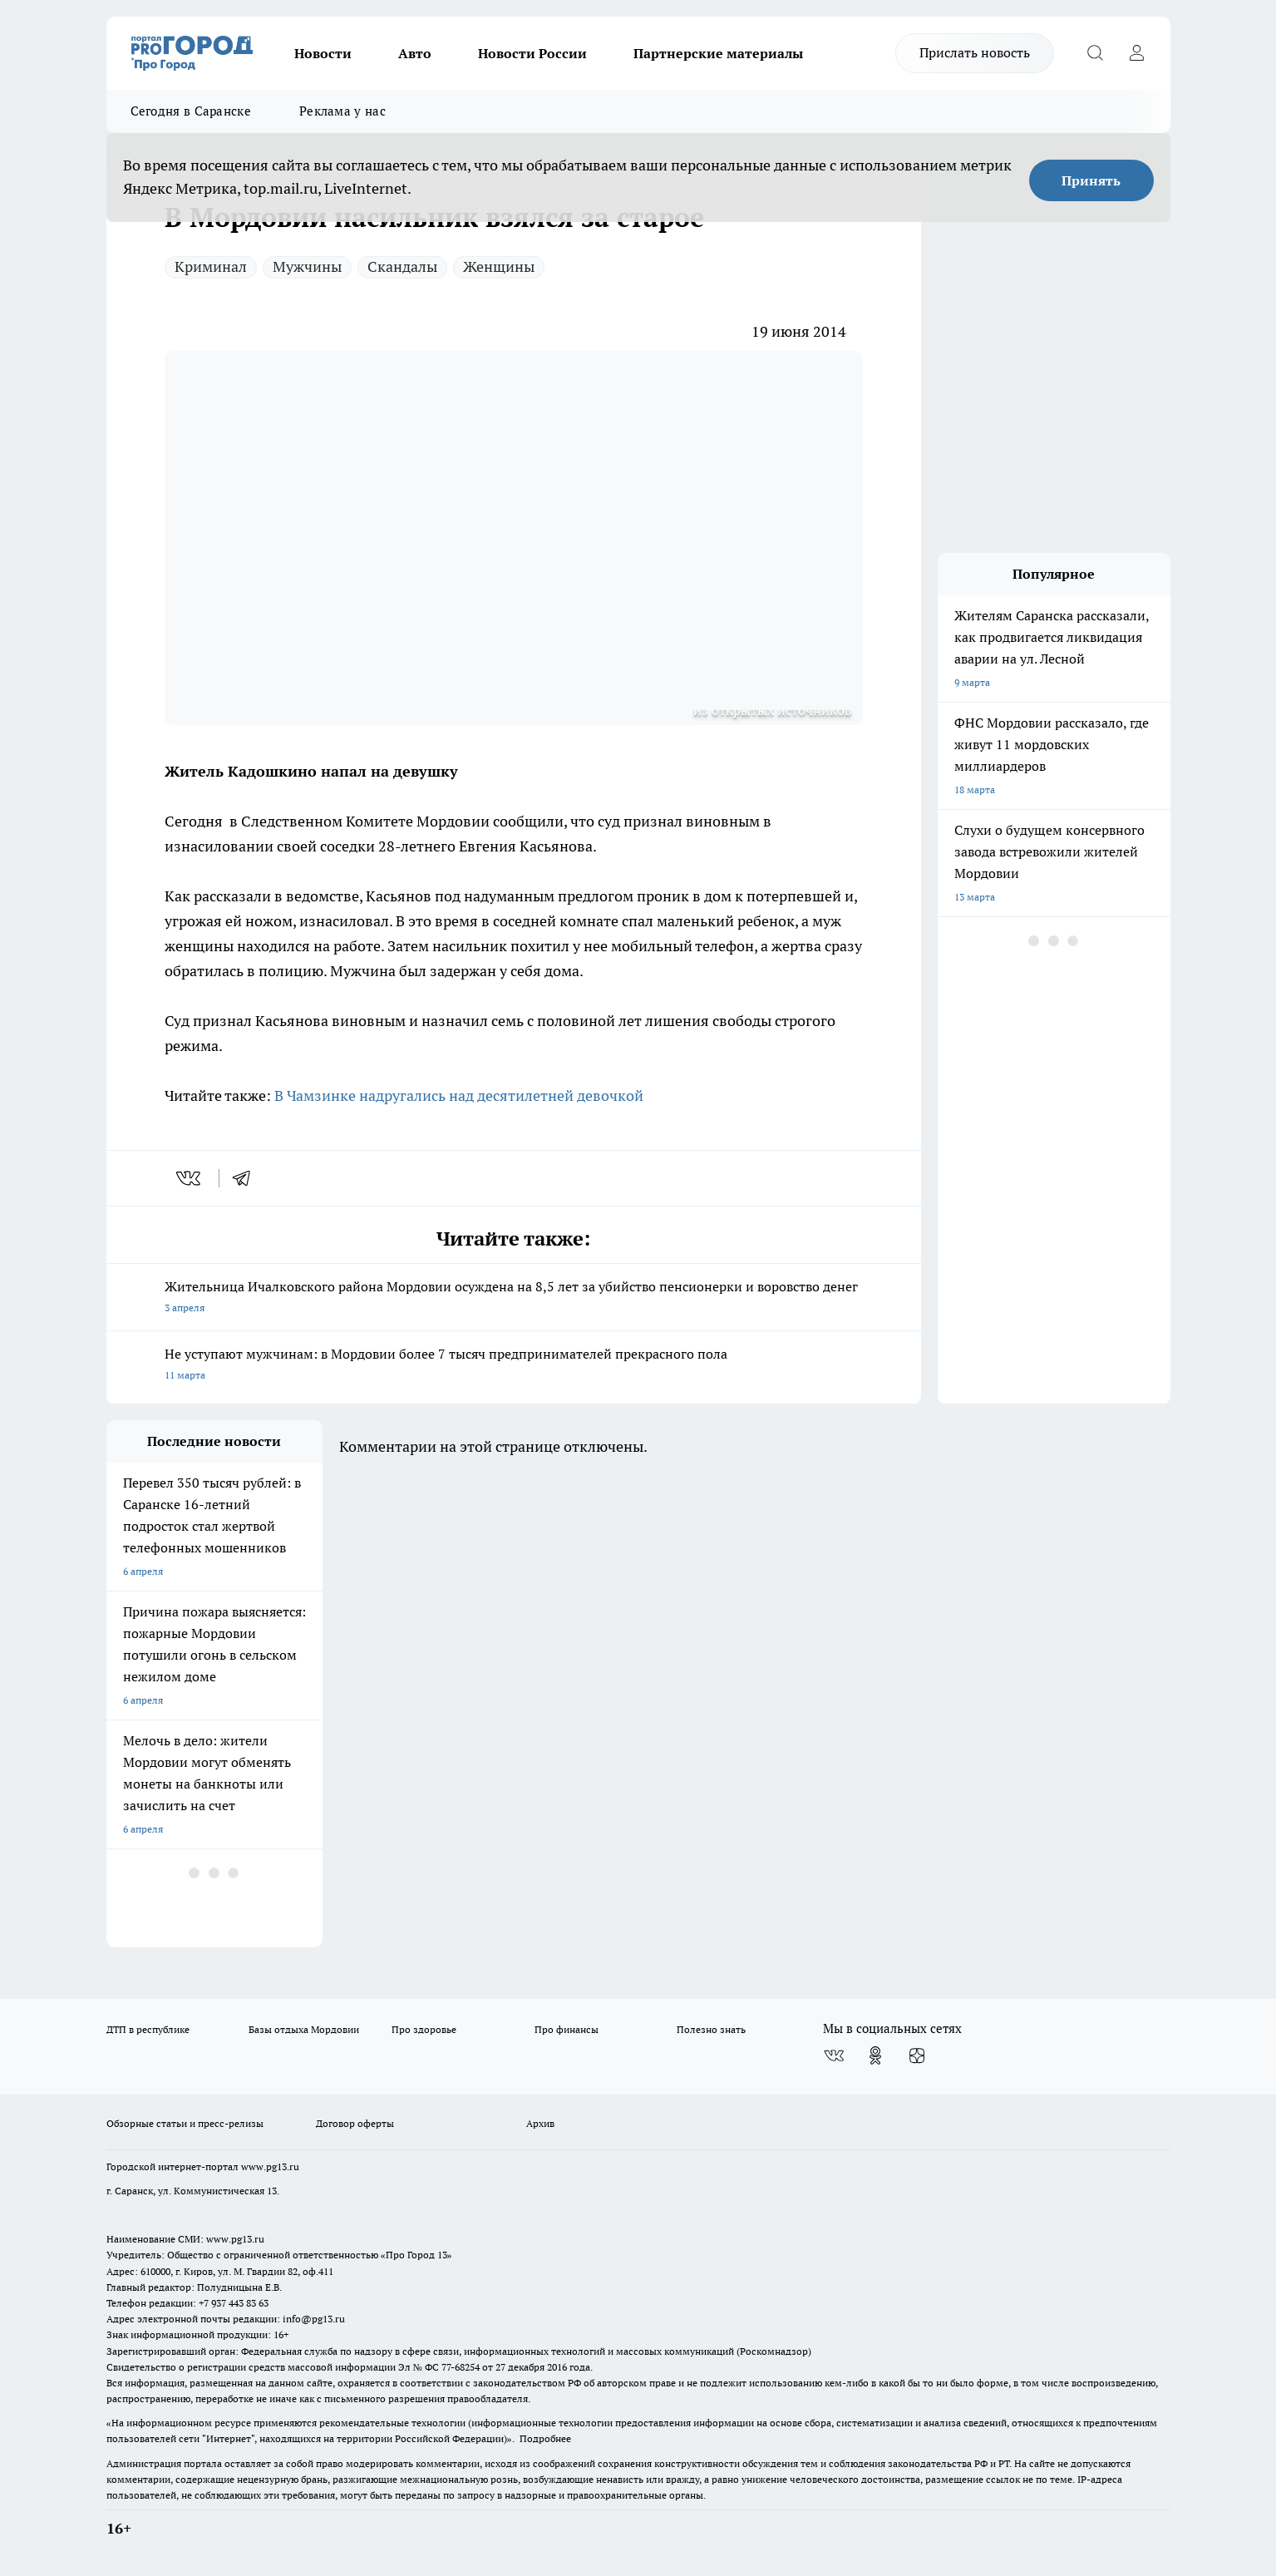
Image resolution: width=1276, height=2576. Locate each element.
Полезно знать (711, 2029)
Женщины (499, 266)
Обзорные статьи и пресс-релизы (185, 2123)
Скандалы (402, 266)
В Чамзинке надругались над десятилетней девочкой (458, 1095)
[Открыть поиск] (1095, 53)
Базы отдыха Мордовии (304, 2029)
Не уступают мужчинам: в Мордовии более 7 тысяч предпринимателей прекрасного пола (514, 1365)
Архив (540, 2123)
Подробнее (545, 2438)
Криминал (211, 266)
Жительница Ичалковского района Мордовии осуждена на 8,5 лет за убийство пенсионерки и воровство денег (514, 1298)
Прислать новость (974, 52)
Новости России (532, 53)
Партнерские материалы (718, 53)
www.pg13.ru (270, 2166)
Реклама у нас (342, 111)
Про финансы (567, 2029)
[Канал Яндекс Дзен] (917, 2055)
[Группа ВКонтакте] (834, 2055)
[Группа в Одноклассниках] (875, 2055)
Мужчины (307, 266)
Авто (414, 53)
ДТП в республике (148, 2029)
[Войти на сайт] (1137, 53)
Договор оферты (355, 2123)
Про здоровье (424, 2029)
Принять (1091, 180)
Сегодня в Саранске (191, 111)
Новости (323, 53)
